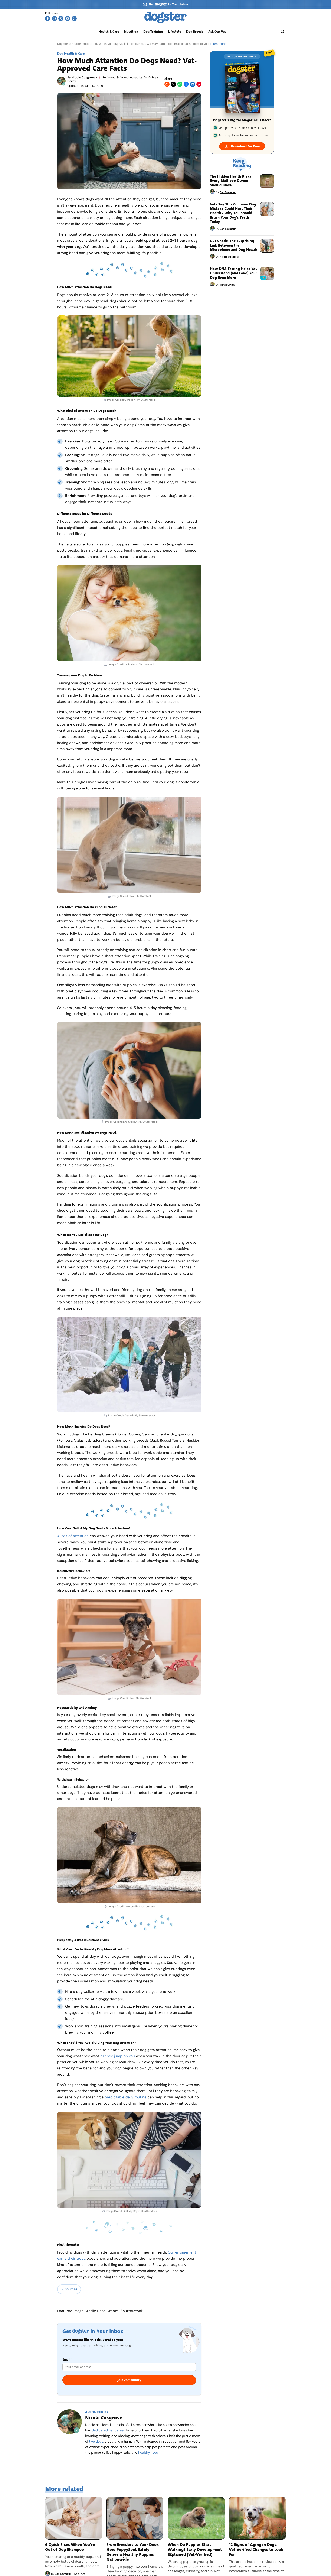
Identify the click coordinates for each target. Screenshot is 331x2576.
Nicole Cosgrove (83, 77)
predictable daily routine (126, 2097)
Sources (71, 2289)
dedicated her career (108, 2430)
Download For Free (242, 146)
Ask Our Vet (217, 31)
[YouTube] (67, 18)
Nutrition (131, 31)
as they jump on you (117, 2056)
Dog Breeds (194, 31)
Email (67, 2359)
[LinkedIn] (192, 84)
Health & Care (109, 31)
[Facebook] (47, 18)
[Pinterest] (74, 18)
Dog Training (153, 31)
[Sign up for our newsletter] (165, 4)
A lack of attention (73, 1536)
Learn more (218, 44)
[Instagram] (54, 18)
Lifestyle (174, 31)
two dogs (96, 2441)
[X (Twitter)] (60, 18)
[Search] (282, 31)
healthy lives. (148, 2452)
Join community (129, 2380)
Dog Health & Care (71, 53)
